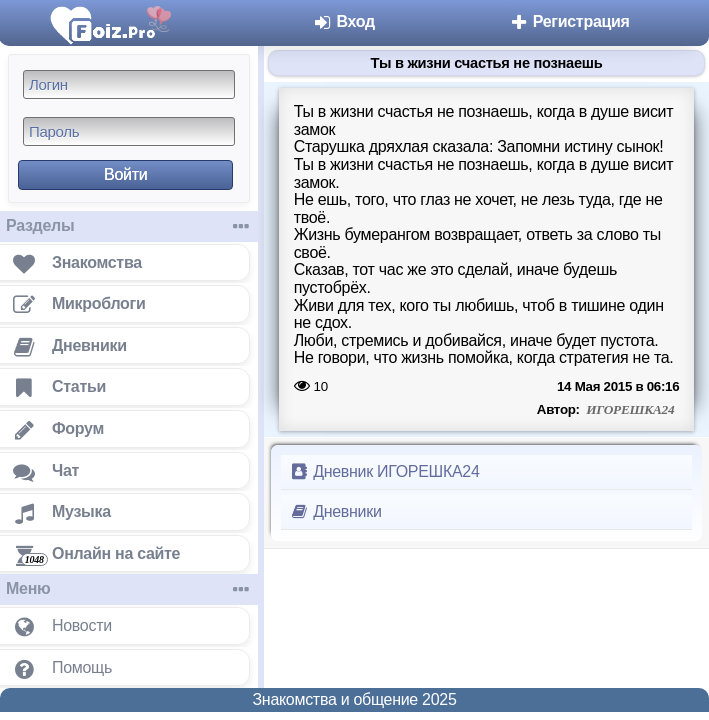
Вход (343, 21)
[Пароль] (129, 131)
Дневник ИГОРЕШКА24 (384, 471)
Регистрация (569, 21)
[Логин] (129, 84)
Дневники (335, 511)
